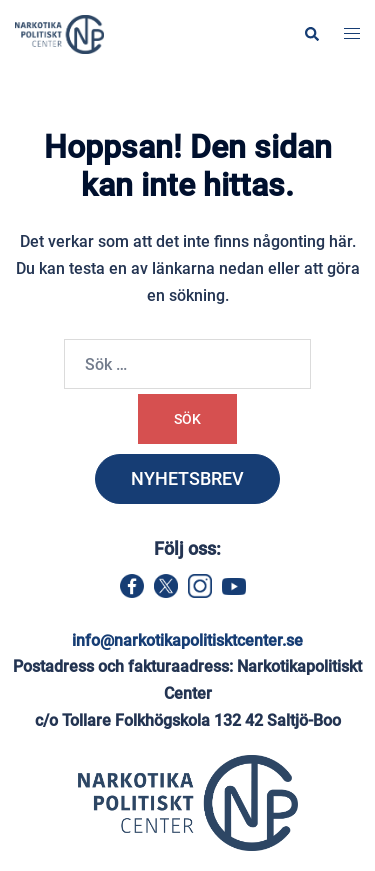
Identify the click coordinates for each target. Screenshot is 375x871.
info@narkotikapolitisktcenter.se (187, 640)
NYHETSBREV (187, 478)
